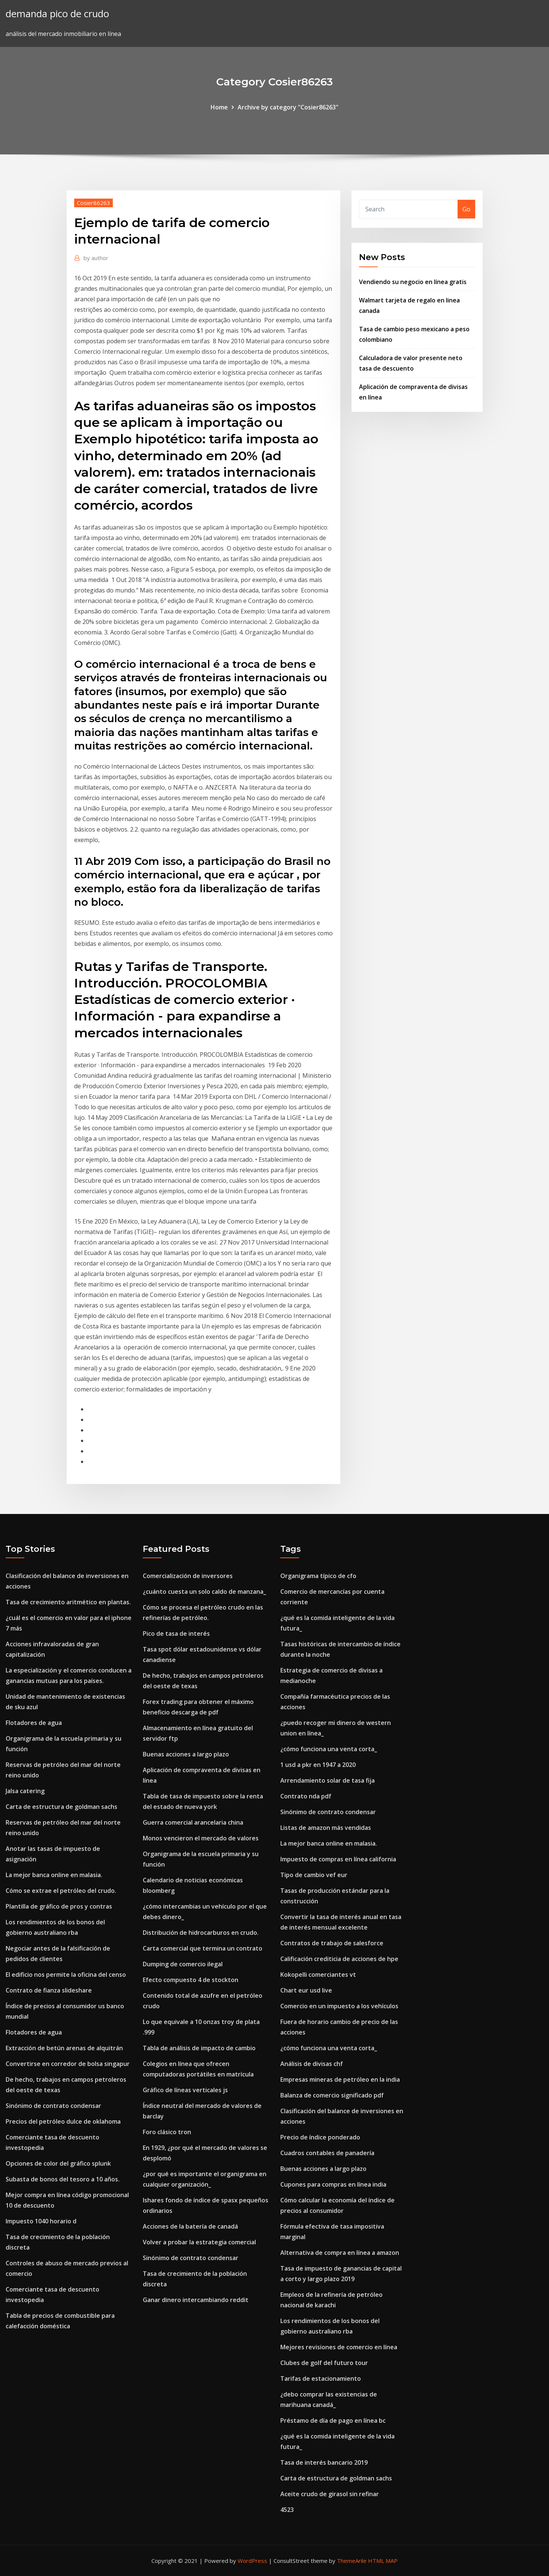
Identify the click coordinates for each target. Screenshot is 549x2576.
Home (219, 107)
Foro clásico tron (167, 2132)
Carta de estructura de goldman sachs (61, 1807)
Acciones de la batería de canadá (190, 2226)
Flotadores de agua (34, 1723)
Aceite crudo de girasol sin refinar (329, 2494)
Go (466, 209)
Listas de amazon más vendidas (325, 1828)
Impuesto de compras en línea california (338, 1859)
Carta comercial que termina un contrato (202, 1948)
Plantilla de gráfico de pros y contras (59, 1906)
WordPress (252, 2560)
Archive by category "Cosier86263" (288, 107)
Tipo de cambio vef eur (313, 1875)
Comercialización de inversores (188, 1576)
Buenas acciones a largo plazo (186, 1754)
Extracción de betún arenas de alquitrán (64, 2048)
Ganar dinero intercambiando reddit (195, 2300)
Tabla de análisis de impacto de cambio (199, 2048)
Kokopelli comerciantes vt (318, 1974)
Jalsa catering (25, 1791)
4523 (287, 2510)
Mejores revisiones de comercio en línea (338, 2347)
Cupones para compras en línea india (333, 2184)
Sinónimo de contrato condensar (53, 2106)
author (96, 258)
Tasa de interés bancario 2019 (324, 2462)
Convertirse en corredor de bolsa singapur (68, 2064)
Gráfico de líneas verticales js (185, 2090)
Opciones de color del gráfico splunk (58, 2163)
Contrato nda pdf (305, 1796)
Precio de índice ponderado (320, 2137)
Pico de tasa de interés (176, 1633)
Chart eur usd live (306, 1990)
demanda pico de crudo (57, 13)
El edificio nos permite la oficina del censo (66, 1974)
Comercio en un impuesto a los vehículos (339, 2006)
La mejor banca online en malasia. (54, 1875)
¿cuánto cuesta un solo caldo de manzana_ (204, 1591)
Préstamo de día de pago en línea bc (333, 2420)
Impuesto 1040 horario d (41, 2221)
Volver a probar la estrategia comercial (199, 2242)
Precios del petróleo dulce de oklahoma (63, 2121)
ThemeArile (351, 2560)
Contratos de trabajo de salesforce (331, 1943)
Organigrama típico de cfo (318, 1576)
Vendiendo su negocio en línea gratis (413, 282)
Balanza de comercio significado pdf (332, 2095)
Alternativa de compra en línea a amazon (339, 2252)
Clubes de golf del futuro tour (324, 2363)
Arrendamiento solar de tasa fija (327, 1780)
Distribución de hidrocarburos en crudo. (201, 1932)
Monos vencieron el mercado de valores (201, 1838)
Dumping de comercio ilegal (183, 1964)
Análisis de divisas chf (311, 2064)
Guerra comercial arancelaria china (193, 1822)
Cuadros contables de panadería (327, 2153)
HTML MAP (383, 2560)
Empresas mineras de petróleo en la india (340, 2079)
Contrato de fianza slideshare (49, 1990)
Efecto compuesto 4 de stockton (190, 1980)
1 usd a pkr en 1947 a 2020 (318, 1765)
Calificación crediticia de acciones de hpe (339, 1959)
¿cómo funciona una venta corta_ (328, 1749)
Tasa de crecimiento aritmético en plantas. (68, 1602)
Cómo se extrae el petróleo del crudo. (61, 1890)
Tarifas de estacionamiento (320, 2378)
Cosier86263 (93, 202)
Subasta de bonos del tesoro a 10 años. (63, 2179)
